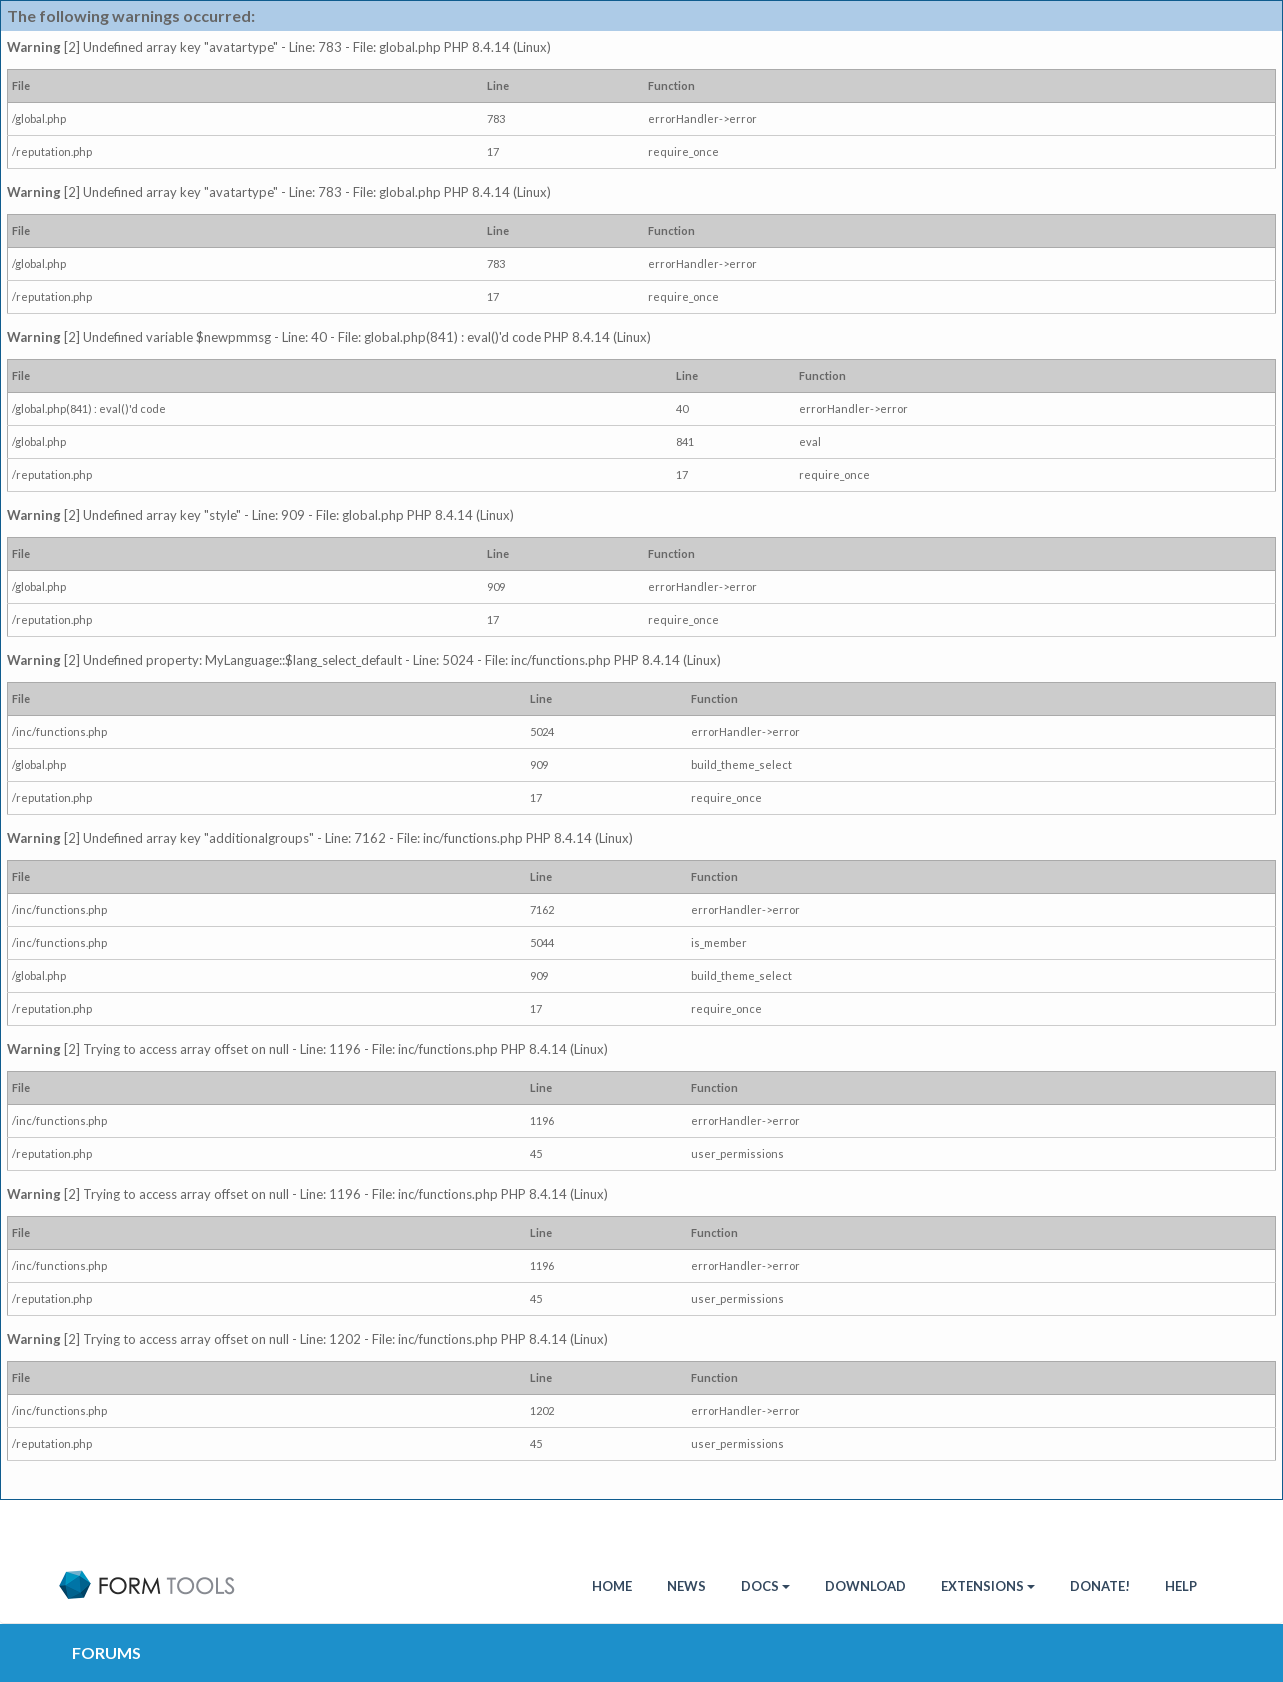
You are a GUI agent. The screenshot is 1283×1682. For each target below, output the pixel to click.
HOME (612, 1586)
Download (865, 1586)
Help (1181, 1586)
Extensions (988, 1586)
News (686, 1586)
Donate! (1100, 1586)
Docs (765, 1586)
